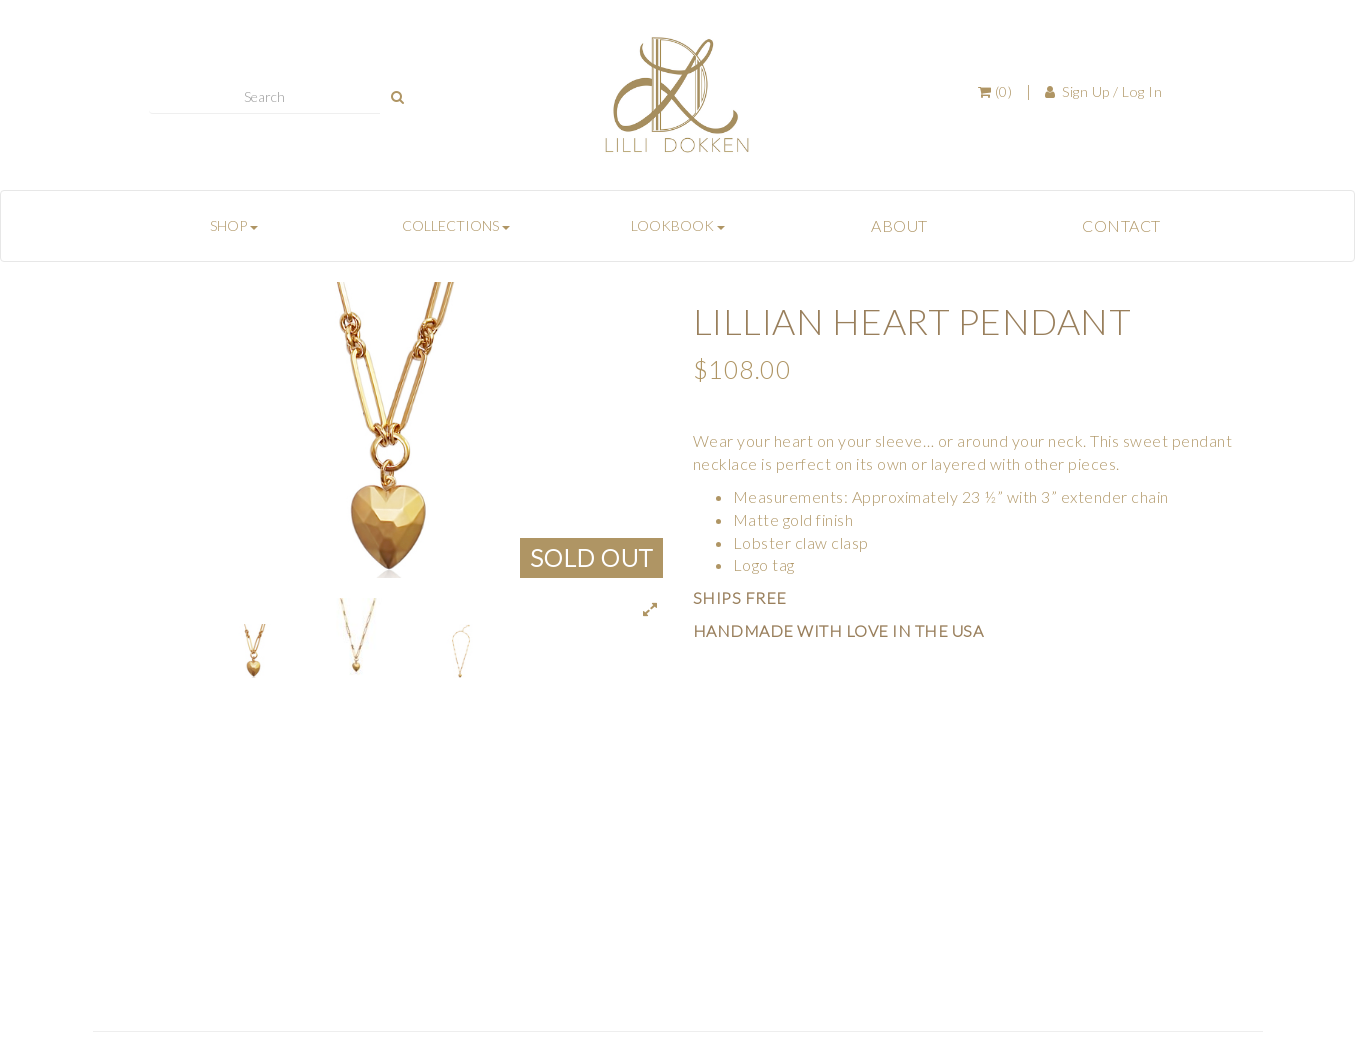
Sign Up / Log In (1104, 91)
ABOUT (899, 225)
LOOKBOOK (678, 225)
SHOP (234, 225)
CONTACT (1121, 225)
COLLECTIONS (456, 225)
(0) (995, 91)
